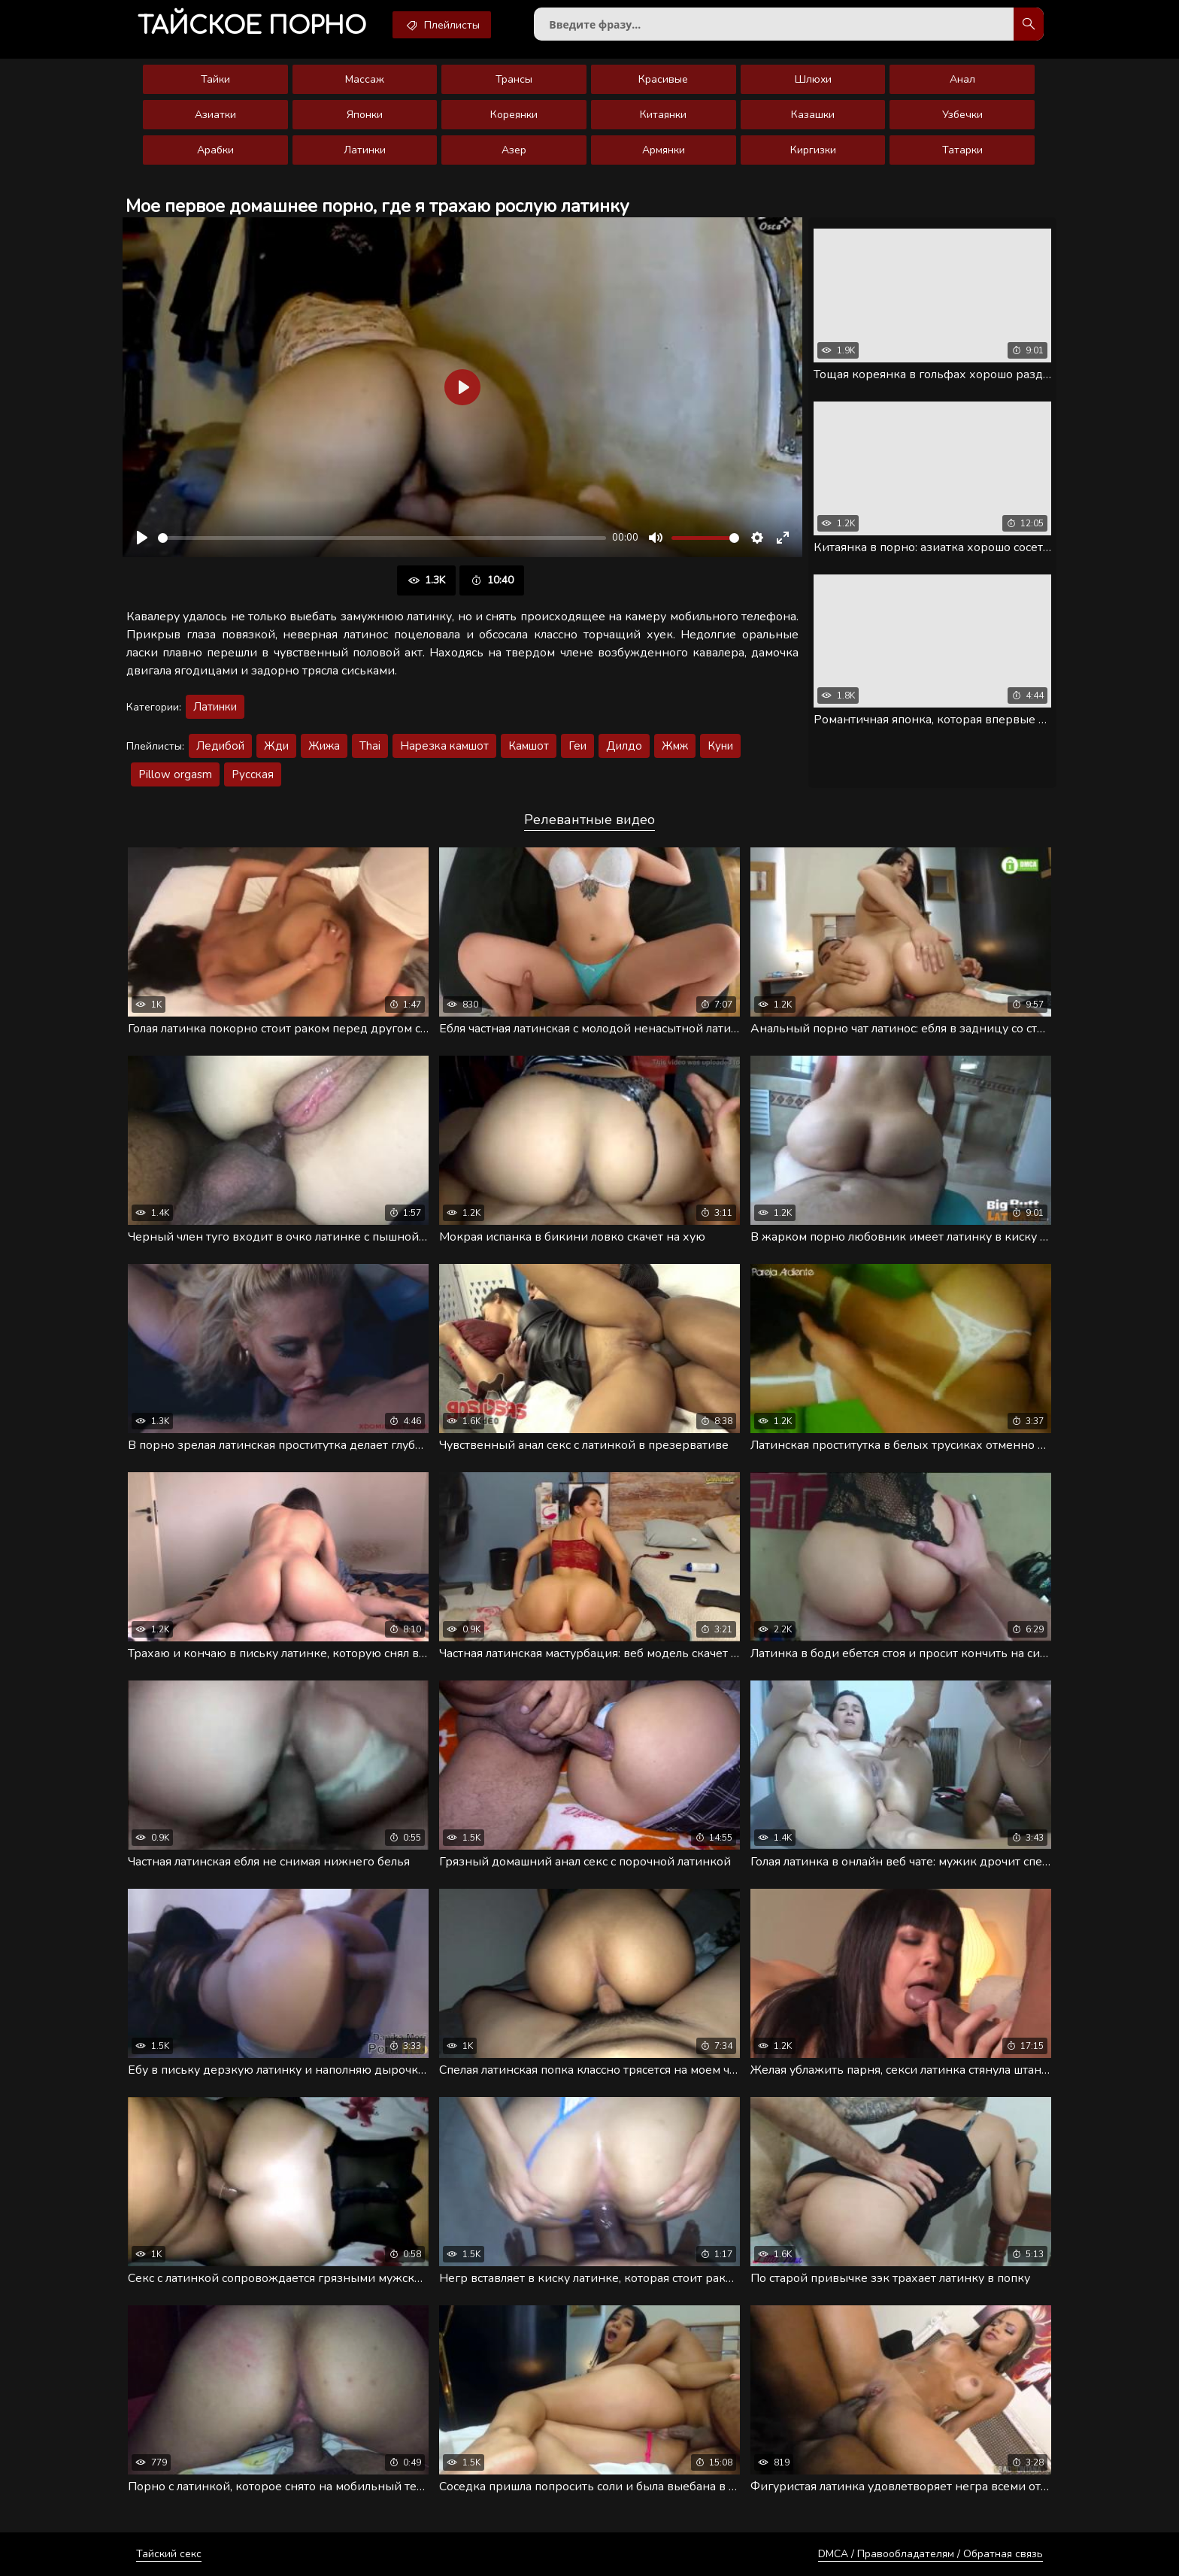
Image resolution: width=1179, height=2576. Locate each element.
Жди (276, 745)
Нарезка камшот (444, 745)
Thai (369, 745)
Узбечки (962, 115)
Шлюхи (813, 79)
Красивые (663, 79)
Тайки (215, 79)
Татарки (962, 150)
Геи (577, 745)
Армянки (663, 150)
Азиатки (215, 115)
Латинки (365, 150)
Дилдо (624, 745)
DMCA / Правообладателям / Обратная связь (930, 2554)
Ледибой (220, 745)
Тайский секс (169, 2554)
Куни (720, 745)
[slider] (382, 538)
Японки (365, 115)
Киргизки (813, 150)
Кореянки (514, 115)
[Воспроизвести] (142, 538)
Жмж (675, 745)
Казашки (813, 115)
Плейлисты (442, 24)
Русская (253, 774)
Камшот (528, 745)
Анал (962, 79)
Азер (514, 150)
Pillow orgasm (175, 774)
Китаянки (663, 115)
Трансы (514, 79)
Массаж (364, 79)
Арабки (215, 150)
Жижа (324, 745)
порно (252, 26)
